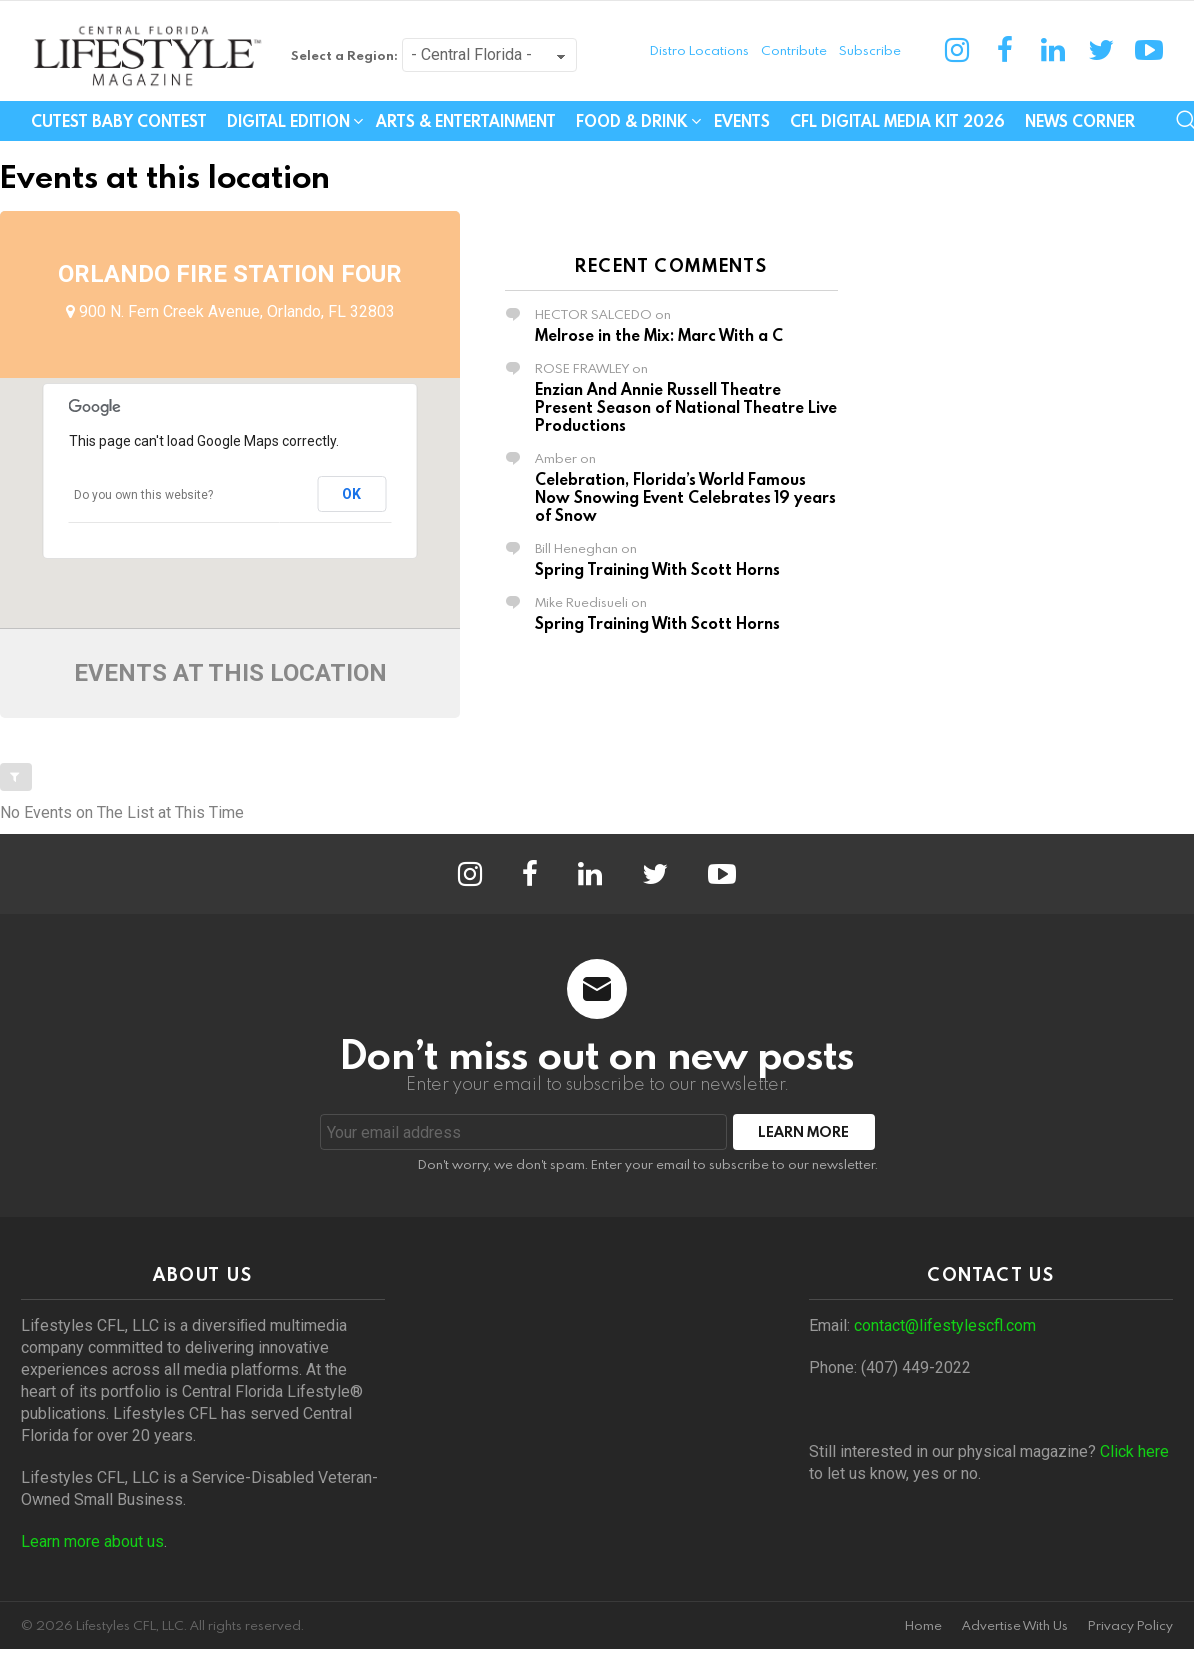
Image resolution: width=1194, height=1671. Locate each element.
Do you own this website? (143, 495)
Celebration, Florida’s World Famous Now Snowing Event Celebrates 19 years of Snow (685, 497)
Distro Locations (699, 50)
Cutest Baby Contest (119, 121)
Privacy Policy (1130, 1625)
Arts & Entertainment (466, 121)
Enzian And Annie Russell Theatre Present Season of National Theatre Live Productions (686, 407)
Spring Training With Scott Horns (657, 569)
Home (923, 1625)
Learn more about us (92, 1541)
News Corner (1080, 121)
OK (351, 494)
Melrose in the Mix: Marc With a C (659, 335)
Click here (1134, 1451)
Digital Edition (288, 123)
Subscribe (870, 50)
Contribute (794, 50)
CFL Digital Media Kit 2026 (897, 121)
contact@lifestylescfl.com (945, 1325)
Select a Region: (344, 55)
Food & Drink (632, 123)
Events (742, 121)
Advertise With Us (1015, 1625)
